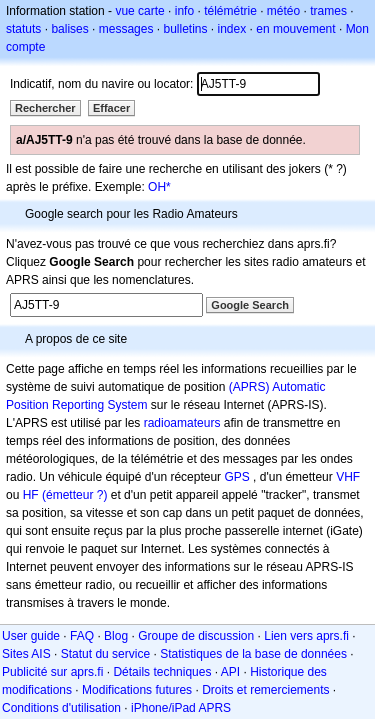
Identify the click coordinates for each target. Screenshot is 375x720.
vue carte (139, 11)
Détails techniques (162, 672)
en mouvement (295, 29)
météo (283, 11)
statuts (23, 29)
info (184, 11)
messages (126, 29)
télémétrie (230, 11)
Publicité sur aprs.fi (52, 672)
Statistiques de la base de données (253, 654)
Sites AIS (26, 654)
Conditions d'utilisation (61, 708)
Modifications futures (137, 690)
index (232, 29)
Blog (116, 636)
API (230, 672)
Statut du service (105, 654)
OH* (159, 187)
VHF (348, 477)
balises (69, 29)
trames (328, 11)
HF (31, 495)
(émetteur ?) (74, 495)
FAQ (82, 636)
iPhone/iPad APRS (181, 708)
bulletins (185, 29)
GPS (236, 477)
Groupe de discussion (196, 636)
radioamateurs (182, 423)
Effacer (111, 108)
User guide (31, 636)
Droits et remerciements (265, 690)
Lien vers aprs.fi (306, 636)
